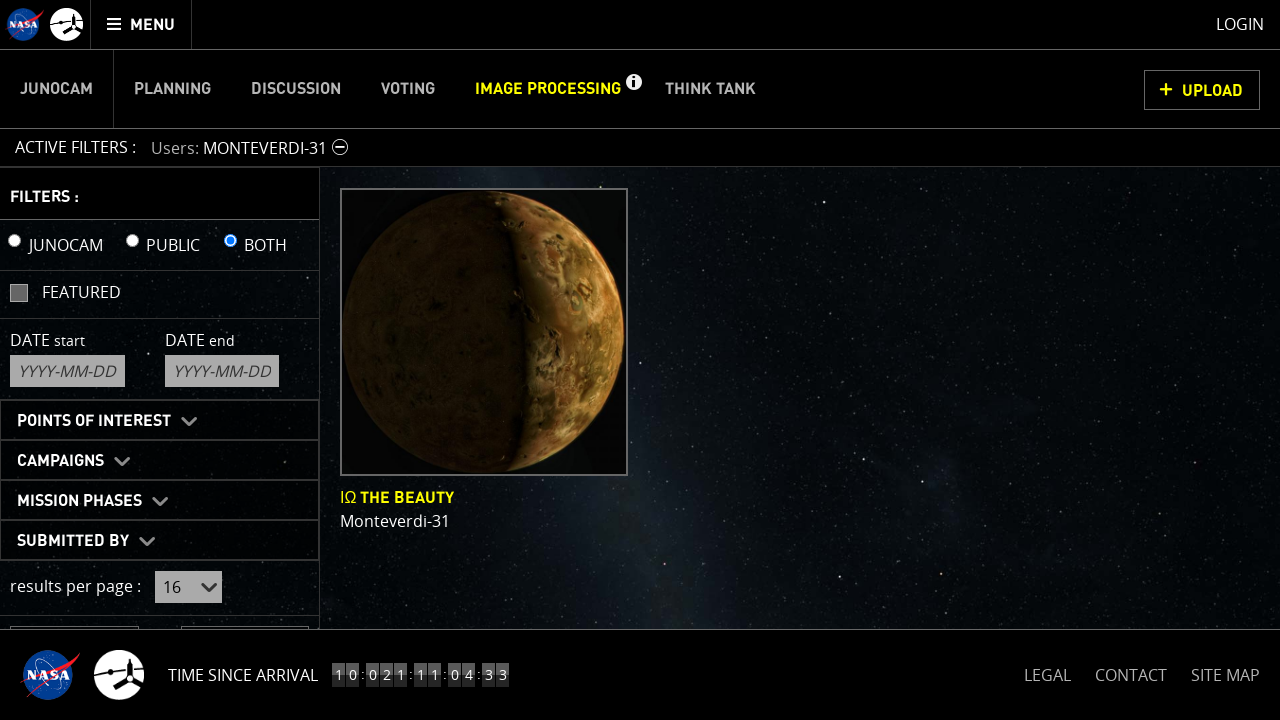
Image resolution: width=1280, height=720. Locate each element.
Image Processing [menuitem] (548, 89)
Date (47, 340)
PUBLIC (173, 245)
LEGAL (1047, 671)
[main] (640, 360)
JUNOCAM (66, 245)
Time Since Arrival (243, 675)
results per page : (75, 586)
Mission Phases (79, 501)
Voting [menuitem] (408, 89)
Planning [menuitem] (172, 89)
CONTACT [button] (1131, 675)
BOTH (265, 245)
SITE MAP (1225, 675)
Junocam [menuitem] (56, 89)
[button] (633, 89)
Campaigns (60, 461)
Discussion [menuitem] (296, 89)
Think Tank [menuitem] (710, 89)
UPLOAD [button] (1212, 91)
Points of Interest (94, 421)
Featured (81, 292)
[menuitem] (141, 24)
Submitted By (73, 541)
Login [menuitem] (1240, 24)
